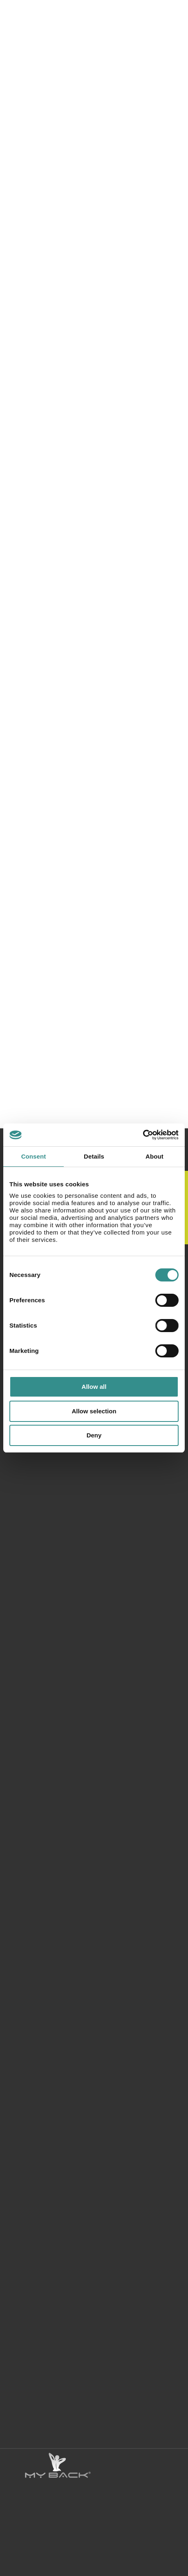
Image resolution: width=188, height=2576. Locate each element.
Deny (94, 1435)
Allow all (94, 1386)
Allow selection (94, 1411)
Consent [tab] (33, 1156)
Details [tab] (94, 1156)
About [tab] (154, 1156)
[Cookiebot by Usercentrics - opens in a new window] (143, 1135)
